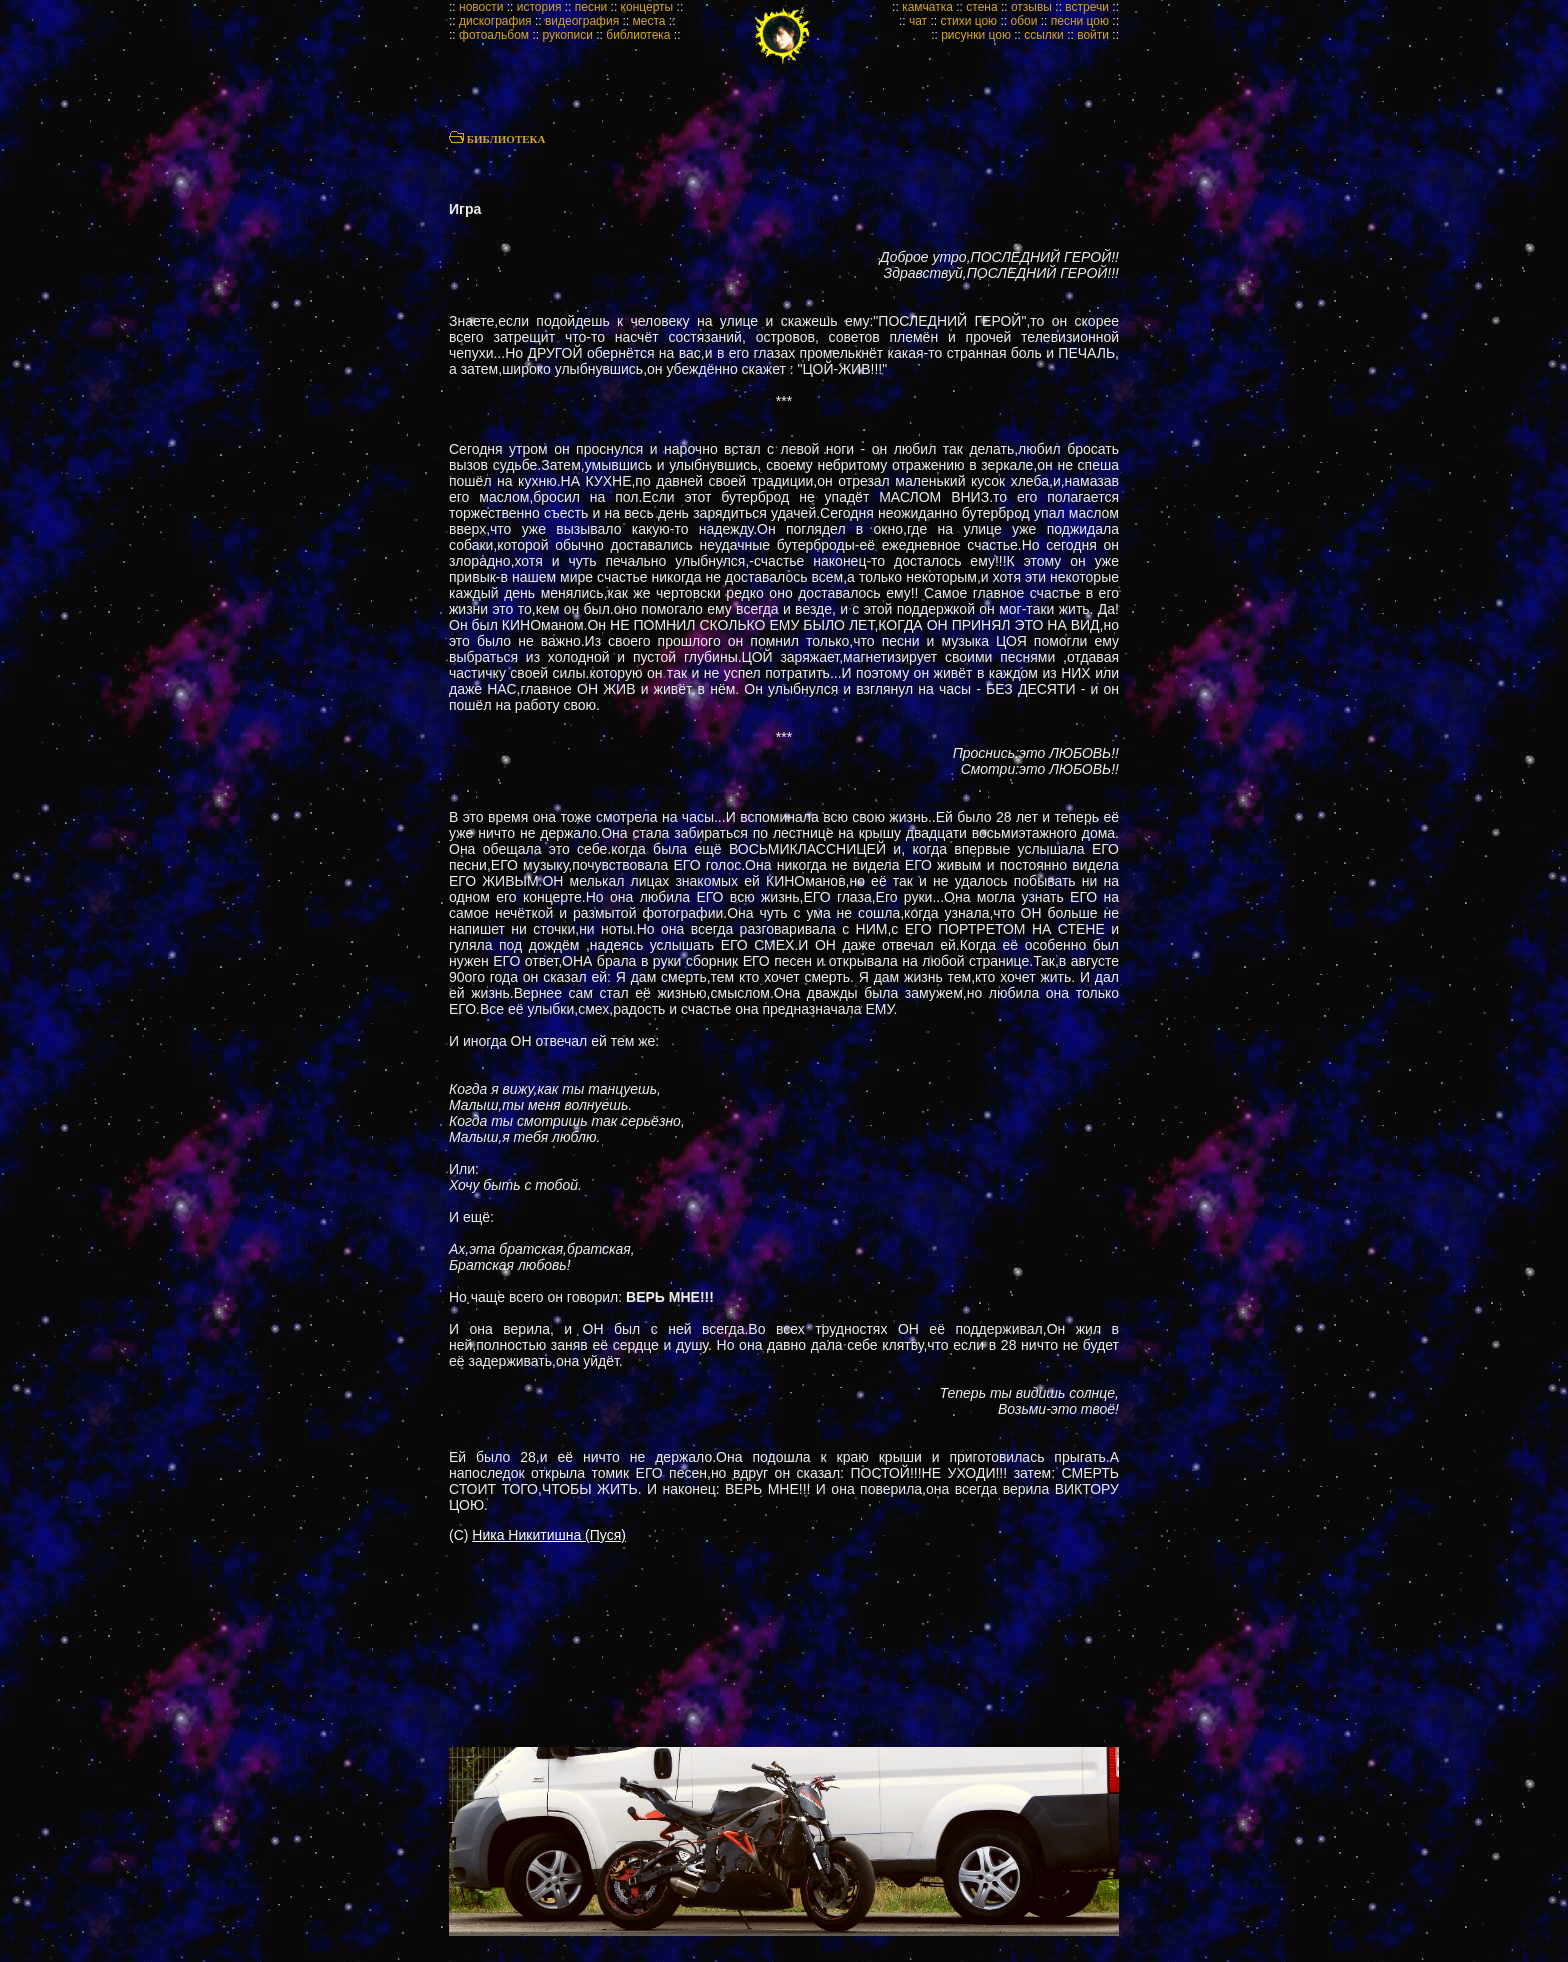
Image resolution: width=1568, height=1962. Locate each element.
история (539, 7)
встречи (1087, 7)
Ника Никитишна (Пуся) (549, 1535)
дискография (495, 21)
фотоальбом (494, 35)
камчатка (927, 7)
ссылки (1044, 35)
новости (481, 7)
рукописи (567, 35)
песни (591, 7)
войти (1093, 35)
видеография (582, 21)
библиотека (638, 35)
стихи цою (968, 21)
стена (981, 7)
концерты (647, 7)
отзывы (1031, 7)
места (649, 21)
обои (1023, 21)
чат (918, 21)
